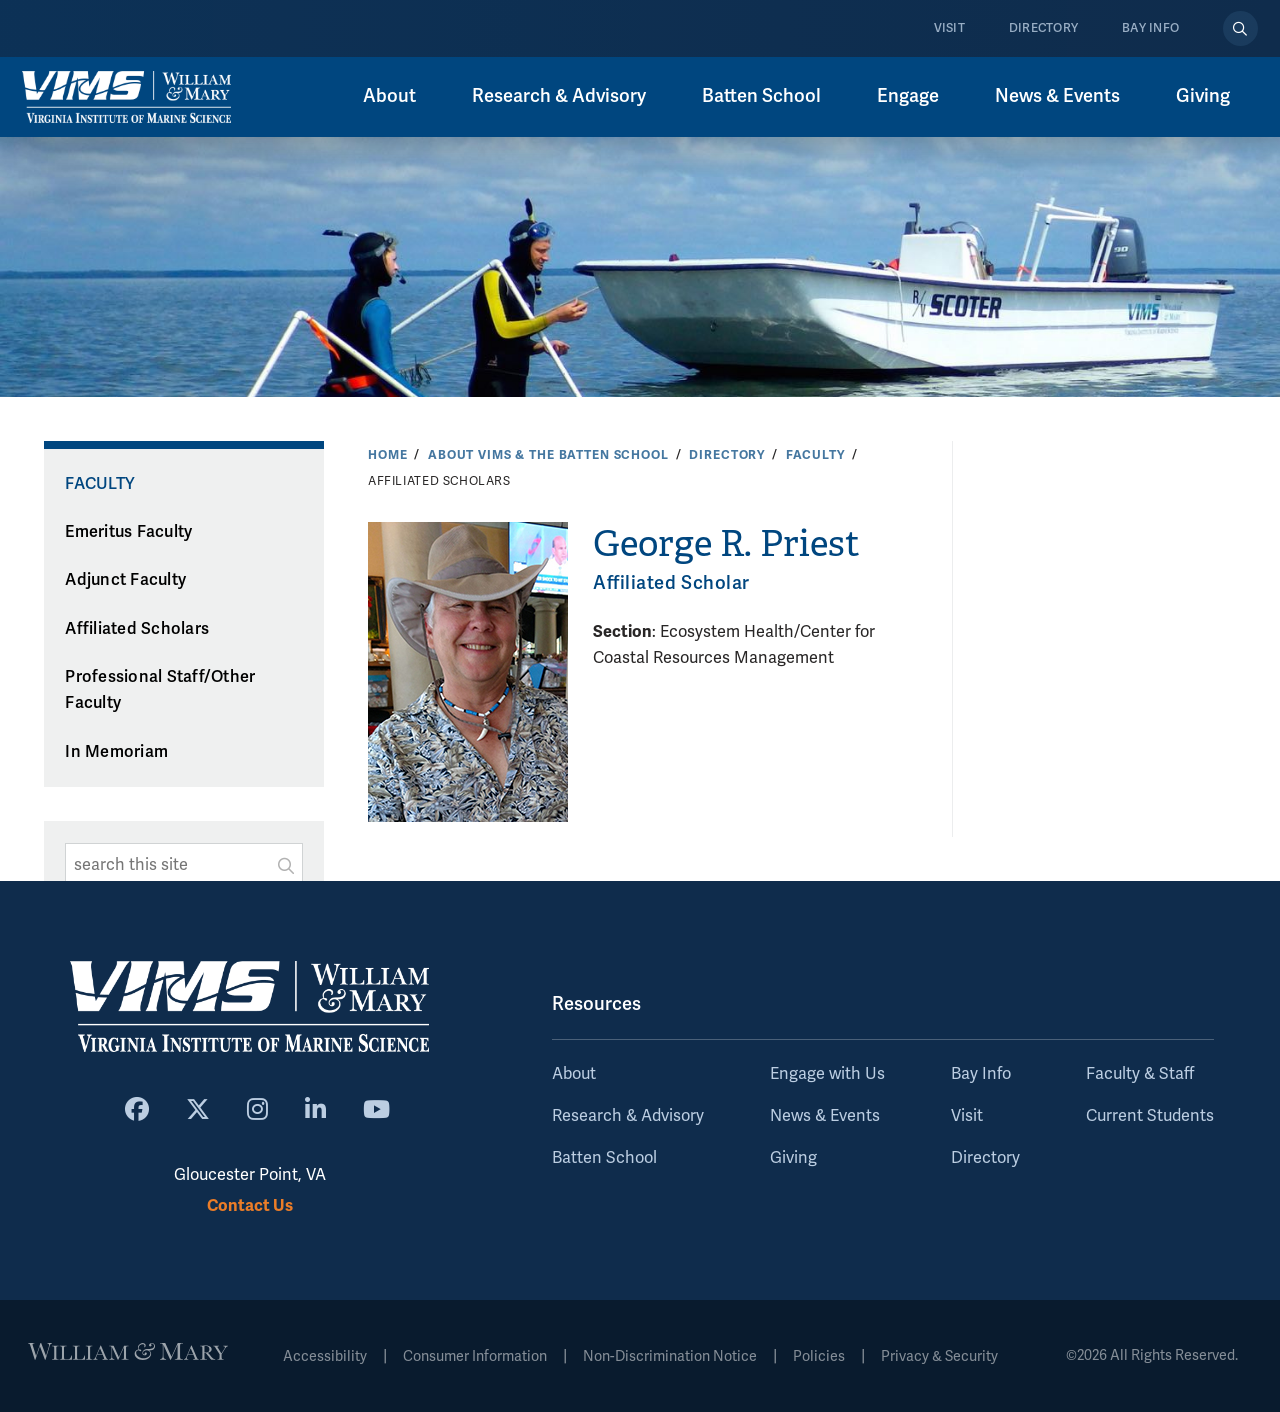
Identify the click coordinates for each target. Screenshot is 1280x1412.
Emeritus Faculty (128, 532)
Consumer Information (475, 1356)
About (389, 96)
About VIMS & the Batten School (548, 455)
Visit (949, 28)
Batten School (761, 96)
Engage (908, 96)
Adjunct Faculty (125, 580)
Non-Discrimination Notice (670, 1356)
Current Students (1150, 1116)
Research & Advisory (559, 96)
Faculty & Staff (1140, 1074)
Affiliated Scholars (137, 629)
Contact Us (250, 1205)
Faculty (815, 455)
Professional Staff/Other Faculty (160, 690)
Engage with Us (827, 1074)
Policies (819, 1356)
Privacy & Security (939, 1356)
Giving (1203, 96)
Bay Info (1150, 28)
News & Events (1057, 96)
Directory (1043, 28)
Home (387, 455)
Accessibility (325, 1356)
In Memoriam (116, 752)
